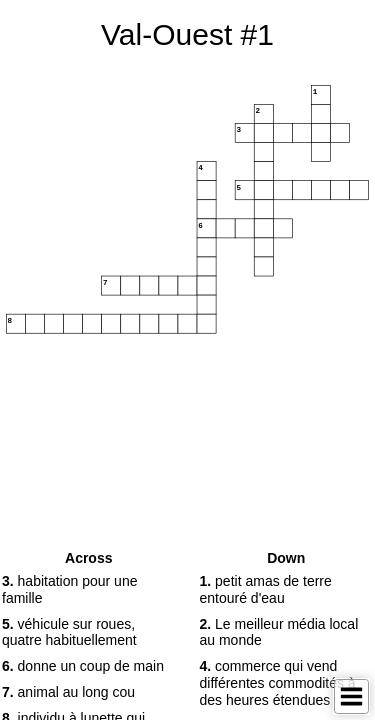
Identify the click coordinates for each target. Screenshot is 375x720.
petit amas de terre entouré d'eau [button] (266, 589)
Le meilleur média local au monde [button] (279, 632)
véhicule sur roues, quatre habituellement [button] (69, 632)
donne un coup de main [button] (83, 666)
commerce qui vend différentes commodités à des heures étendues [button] (278, 683)
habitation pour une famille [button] (69, 589)
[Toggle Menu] (351, 696)
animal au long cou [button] (68, 692)
